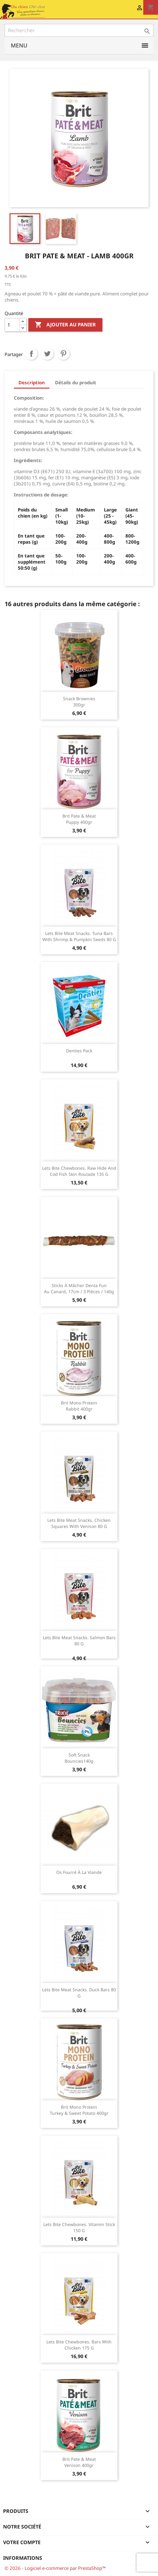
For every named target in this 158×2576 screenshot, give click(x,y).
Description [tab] (31, 382)
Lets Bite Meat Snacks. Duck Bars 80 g (79, 1993)
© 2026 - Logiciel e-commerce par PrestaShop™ (55, 2568)
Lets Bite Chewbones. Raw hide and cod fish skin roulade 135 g (79, 1171)
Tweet (47, 354)
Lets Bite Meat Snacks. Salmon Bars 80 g (79, 1641)
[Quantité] (12, 325)
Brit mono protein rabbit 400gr (79, 1406)
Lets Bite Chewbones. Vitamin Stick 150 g (79, 2227)
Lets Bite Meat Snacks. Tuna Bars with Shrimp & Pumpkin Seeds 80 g (79, 936)
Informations (22, 2558)
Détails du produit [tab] (75, 382)
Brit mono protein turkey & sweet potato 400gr (79, 2110)
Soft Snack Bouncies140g (79, 1758)
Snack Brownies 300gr (79, 702)
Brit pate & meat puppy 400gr (79, 819)
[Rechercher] (79, 30)
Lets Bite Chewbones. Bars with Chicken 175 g (79, 2345)
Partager (31, 354)
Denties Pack (79, 1051)
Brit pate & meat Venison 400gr (79, 2462)
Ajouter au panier (65, 325)
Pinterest (63, 354)
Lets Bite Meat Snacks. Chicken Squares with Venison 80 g (79, 1523)
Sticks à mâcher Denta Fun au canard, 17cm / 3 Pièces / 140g (79, 1288)
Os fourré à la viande (79, 1872)
